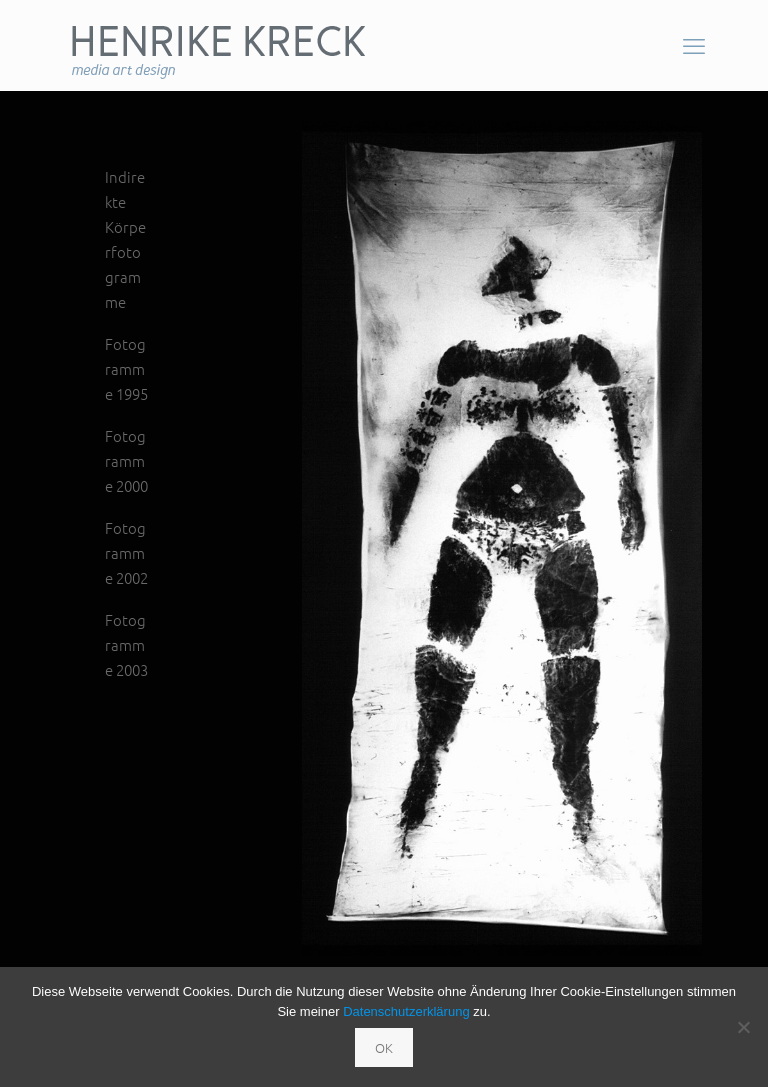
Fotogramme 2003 (126, 644)
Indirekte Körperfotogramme (125, 239)
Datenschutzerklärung (406, 1011)
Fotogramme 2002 (126, 552)
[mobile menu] (694, 45)
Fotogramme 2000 (126, 460)
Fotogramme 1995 (126, 368)
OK (384, 1047)
